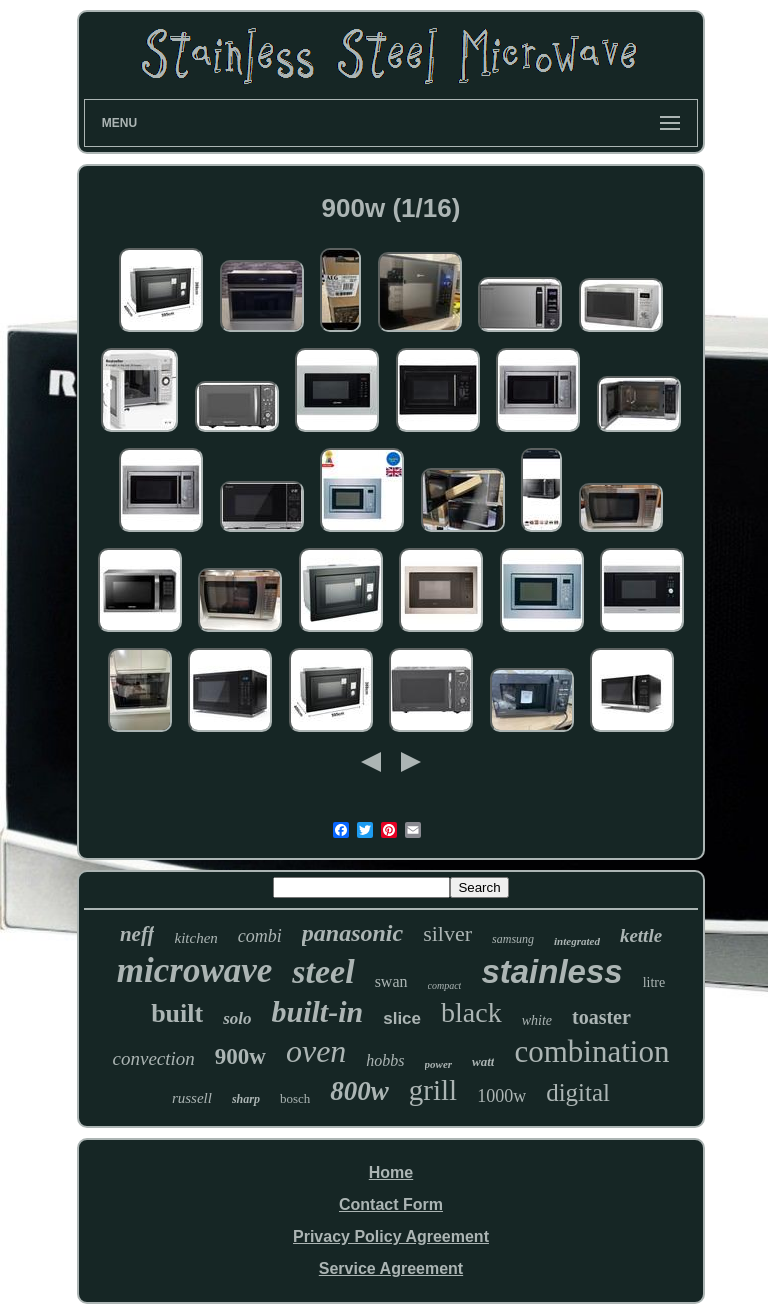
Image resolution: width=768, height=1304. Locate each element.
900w (240, 1056)
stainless (551, 971)
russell (192, 1098)
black (471, 1012)
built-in (318, 1011)
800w (359, 1091)
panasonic (352, 933)
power (439, 1064)
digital (578, 1092)
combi (260, 936)
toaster (601, 1017)
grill (433, 1090)
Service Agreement (391, 1268)
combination (591, 1051)
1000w (501, 1096)
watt (483, 1061)
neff (137, 934)
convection (154, 1058)
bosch (295, 1098)
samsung (513, 939)
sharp (246, 1099)
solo (237, 1018)
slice (402, 1018)
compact (445, 985)
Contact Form (391, 1204)
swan (391, 981)
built (177, 1013)
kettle (641, 935)
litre (654, 982)
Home (391, 1172)
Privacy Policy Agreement (391, 1236)
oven (316, 1051)
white (537, 1020)
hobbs (385, 1060)
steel (323, 971)
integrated (577, 941)
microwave (195, 970)
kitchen (195, 938)
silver (447, 933)
